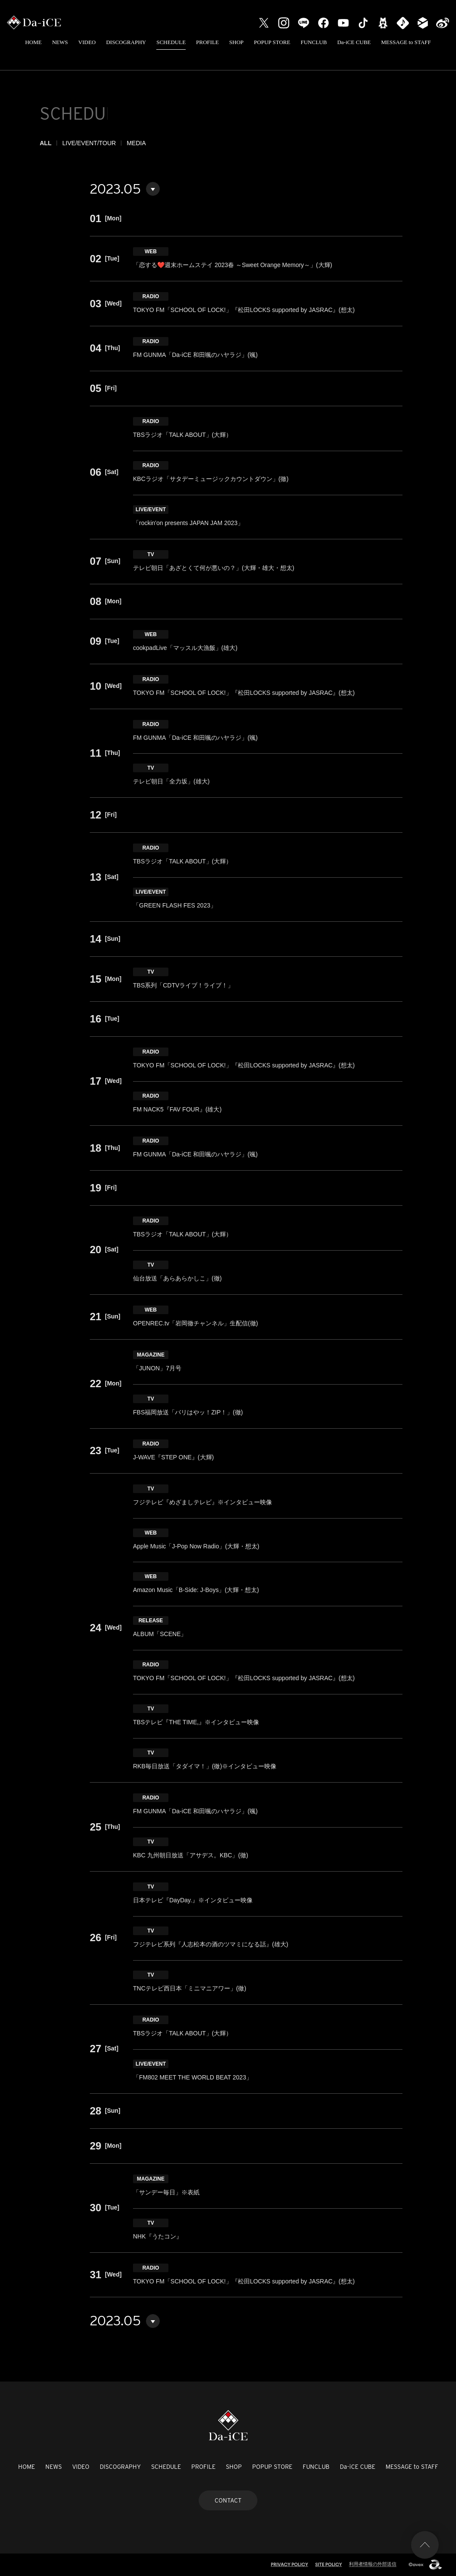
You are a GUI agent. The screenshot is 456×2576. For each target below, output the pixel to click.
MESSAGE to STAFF (406, 42)
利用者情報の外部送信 (372, 2563)
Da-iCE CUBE (354, 42)
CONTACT (228, 2500)
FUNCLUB (314, 42)
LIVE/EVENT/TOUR (89, 143)
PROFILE (207, 42)
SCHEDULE (171, 42)
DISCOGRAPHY (126, 42)
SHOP (236, 42)
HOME (33, 42)
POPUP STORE (272, 42)
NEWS (60, 42)
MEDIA (136, 143)
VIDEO (86, 42)
